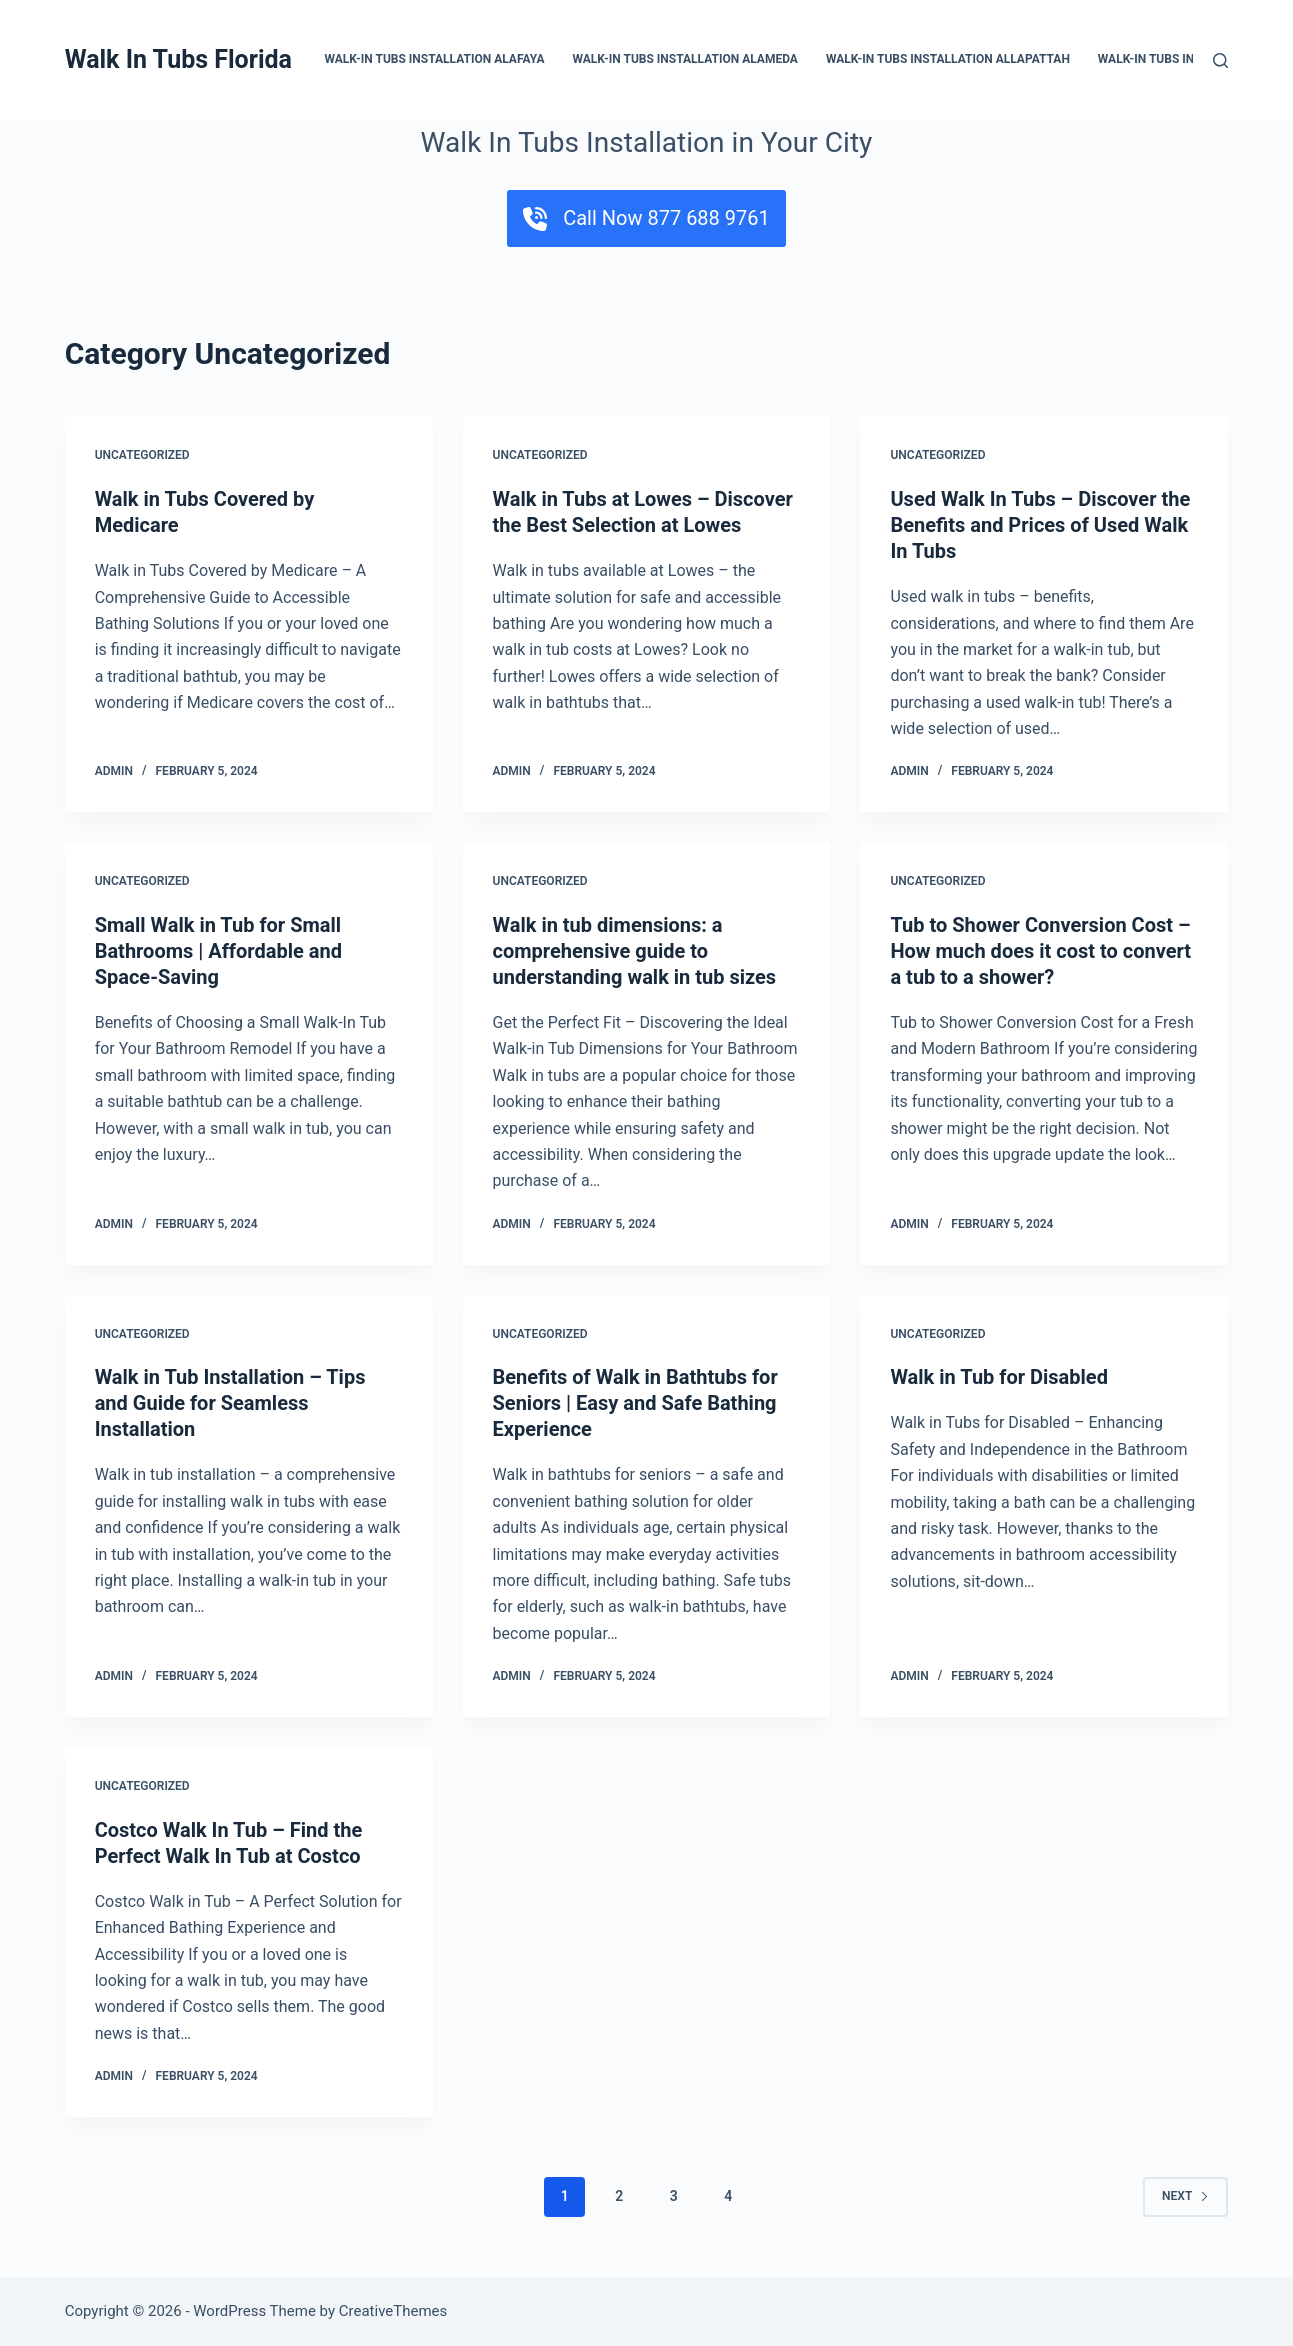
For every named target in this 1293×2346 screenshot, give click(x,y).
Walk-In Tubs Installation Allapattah (949, 59)
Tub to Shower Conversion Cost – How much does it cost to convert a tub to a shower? (1040, 951)
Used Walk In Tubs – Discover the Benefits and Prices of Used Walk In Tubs (1040, 525)
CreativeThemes (393, 2311)
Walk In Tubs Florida (178, 59)
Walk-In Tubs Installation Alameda (686, 59)
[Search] (1220, 60)
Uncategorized (142, 455)
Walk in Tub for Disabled (998, 1377)
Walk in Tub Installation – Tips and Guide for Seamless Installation (230, 1403)
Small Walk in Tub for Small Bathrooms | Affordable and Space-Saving (218, 951)
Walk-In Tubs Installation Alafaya (435, 59)
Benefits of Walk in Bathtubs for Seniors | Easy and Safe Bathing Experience (635, 1403)
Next (1185, 2196)
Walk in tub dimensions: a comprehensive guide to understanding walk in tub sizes (635, 951)
